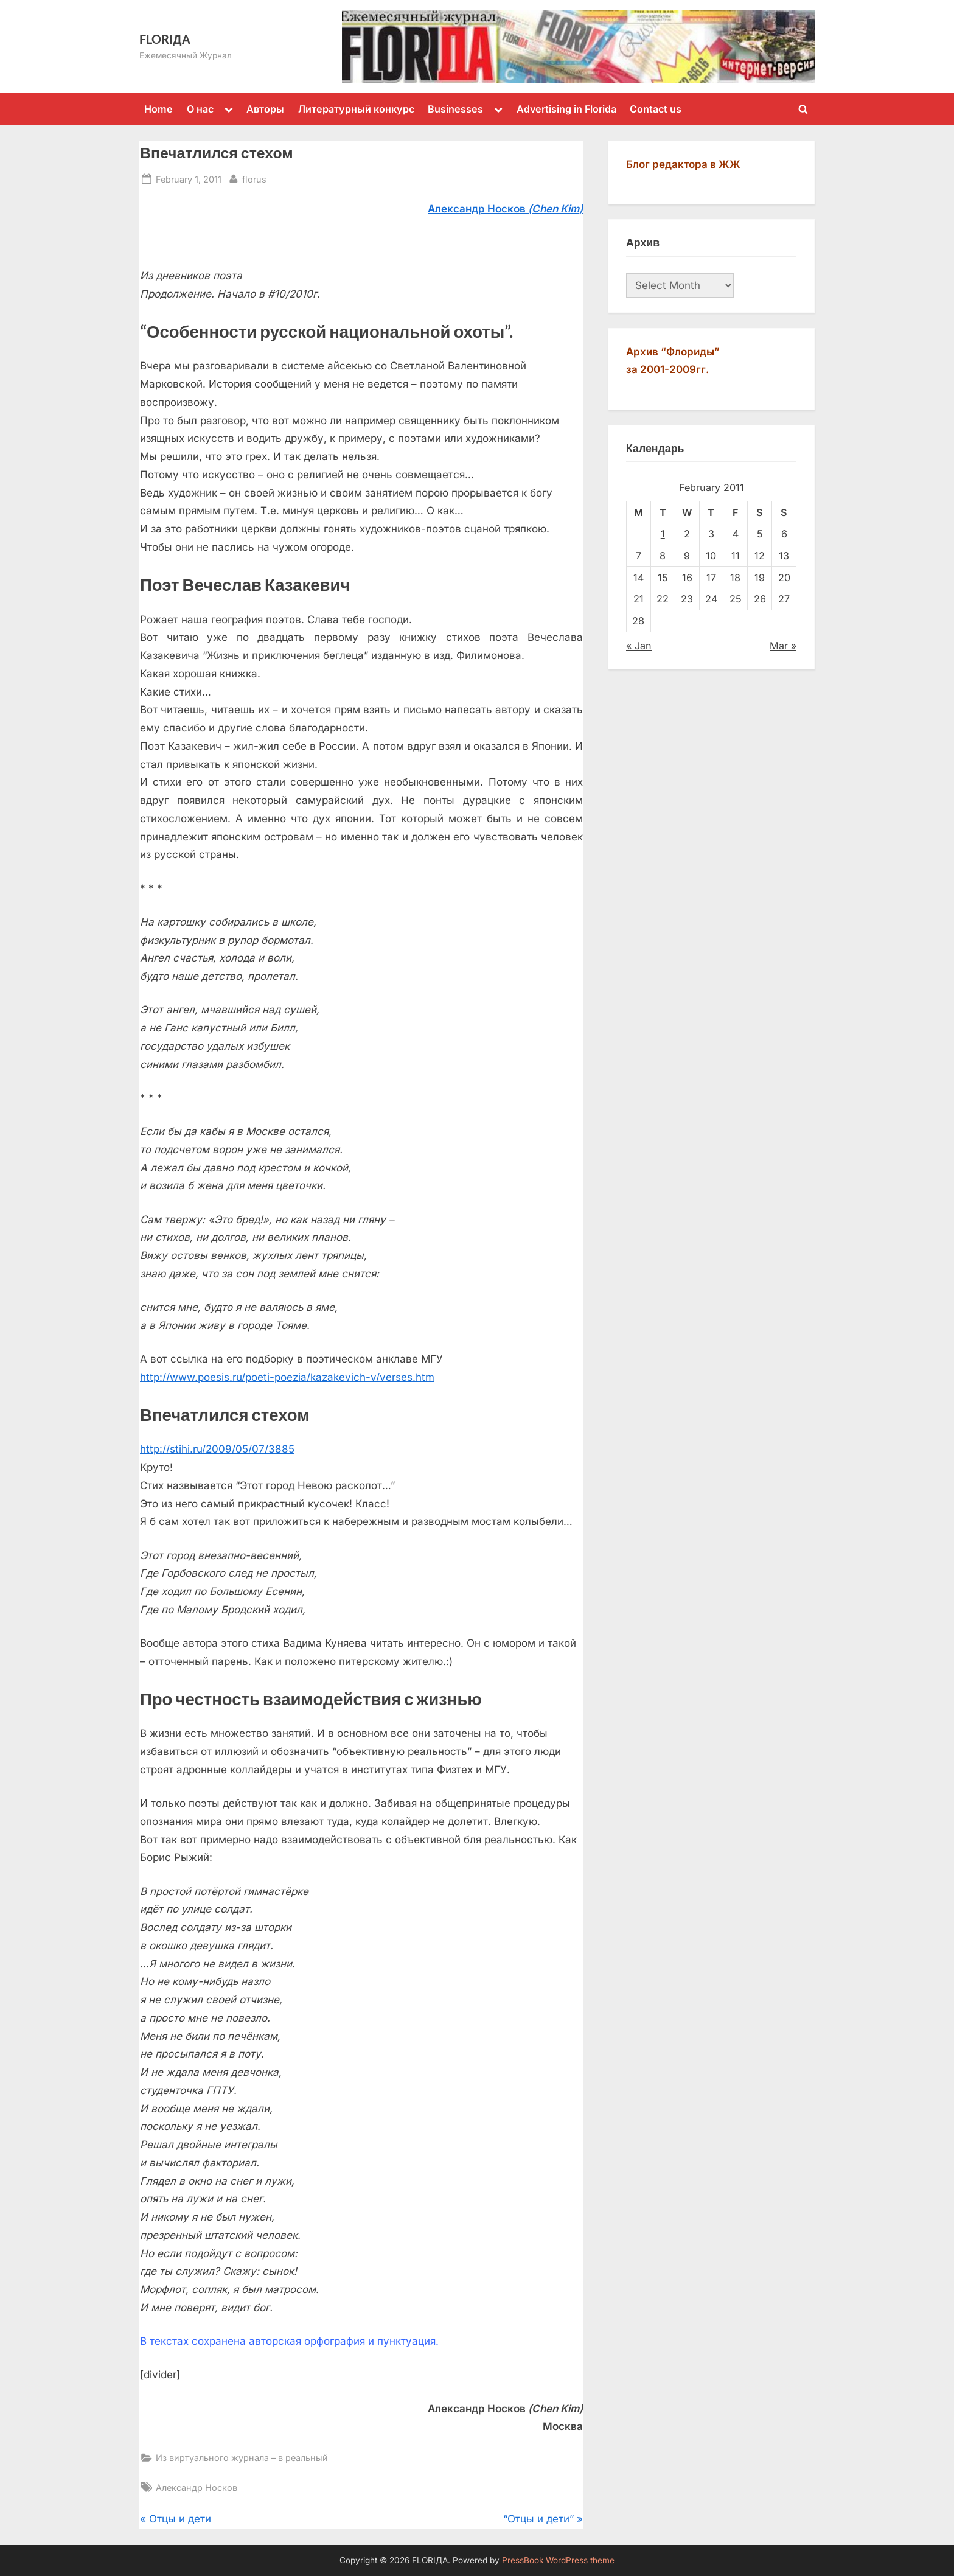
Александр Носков (196, 2487)
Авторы (265, 109)
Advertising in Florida (566, 109)
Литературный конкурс (356, 109)
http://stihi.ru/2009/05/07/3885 (217, 1449)
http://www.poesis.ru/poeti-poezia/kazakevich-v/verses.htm (287, 1377)
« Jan (639, 646)
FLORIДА (164, 39)
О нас (200, 109)
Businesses (455, 109)
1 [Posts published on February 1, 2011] (663, 534)
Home (158, 109)
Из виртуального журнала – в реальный (242, 2457)
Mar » (783, 646)
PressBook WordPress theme (558, 2560)
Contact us (655, 109)
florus (254, 178)
